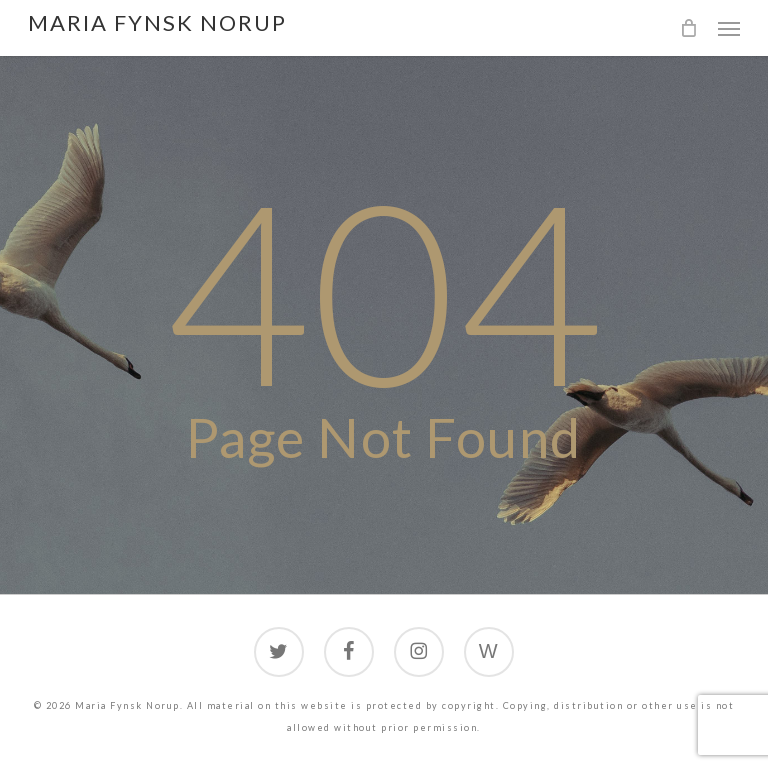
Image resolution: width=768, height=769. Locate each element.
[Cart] (689, 28)
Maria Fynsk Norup (157, 23)
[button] (729, 28)
